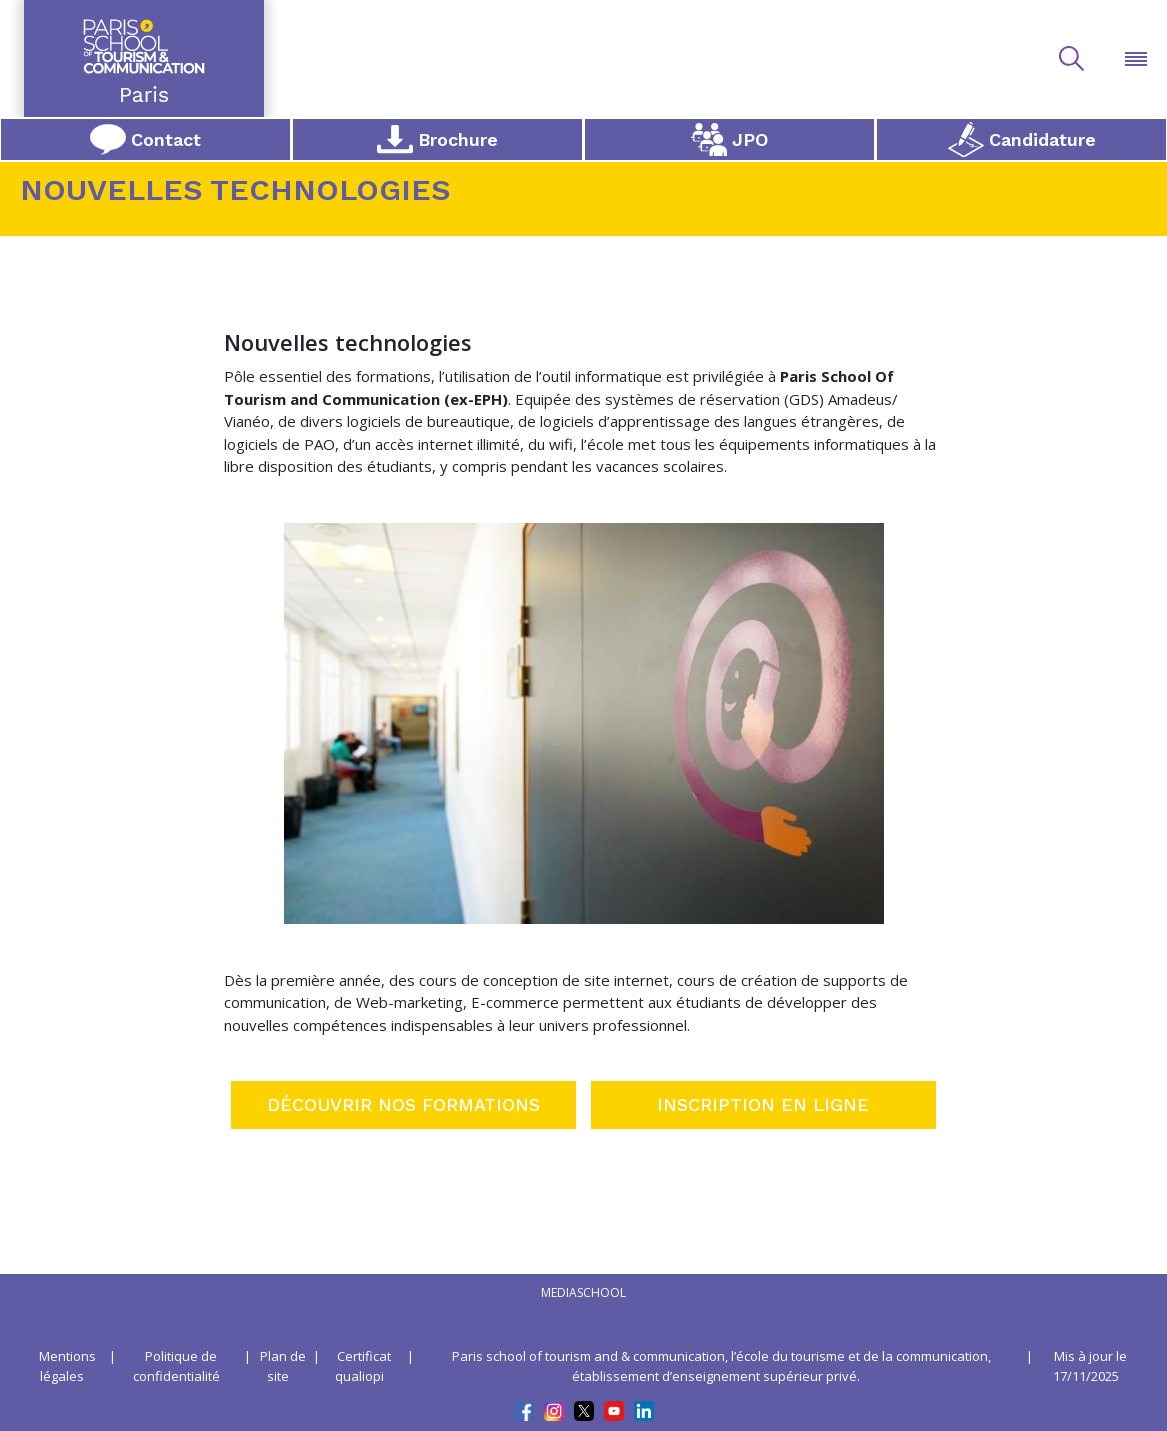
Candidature (1022, 139)
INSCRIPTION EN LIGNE (763, 1104)
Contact (145, 139)
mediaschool (583, 1292)
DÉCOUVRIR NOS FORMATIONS (403, 1104)
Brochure (437, 139)
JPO (729, 139)
